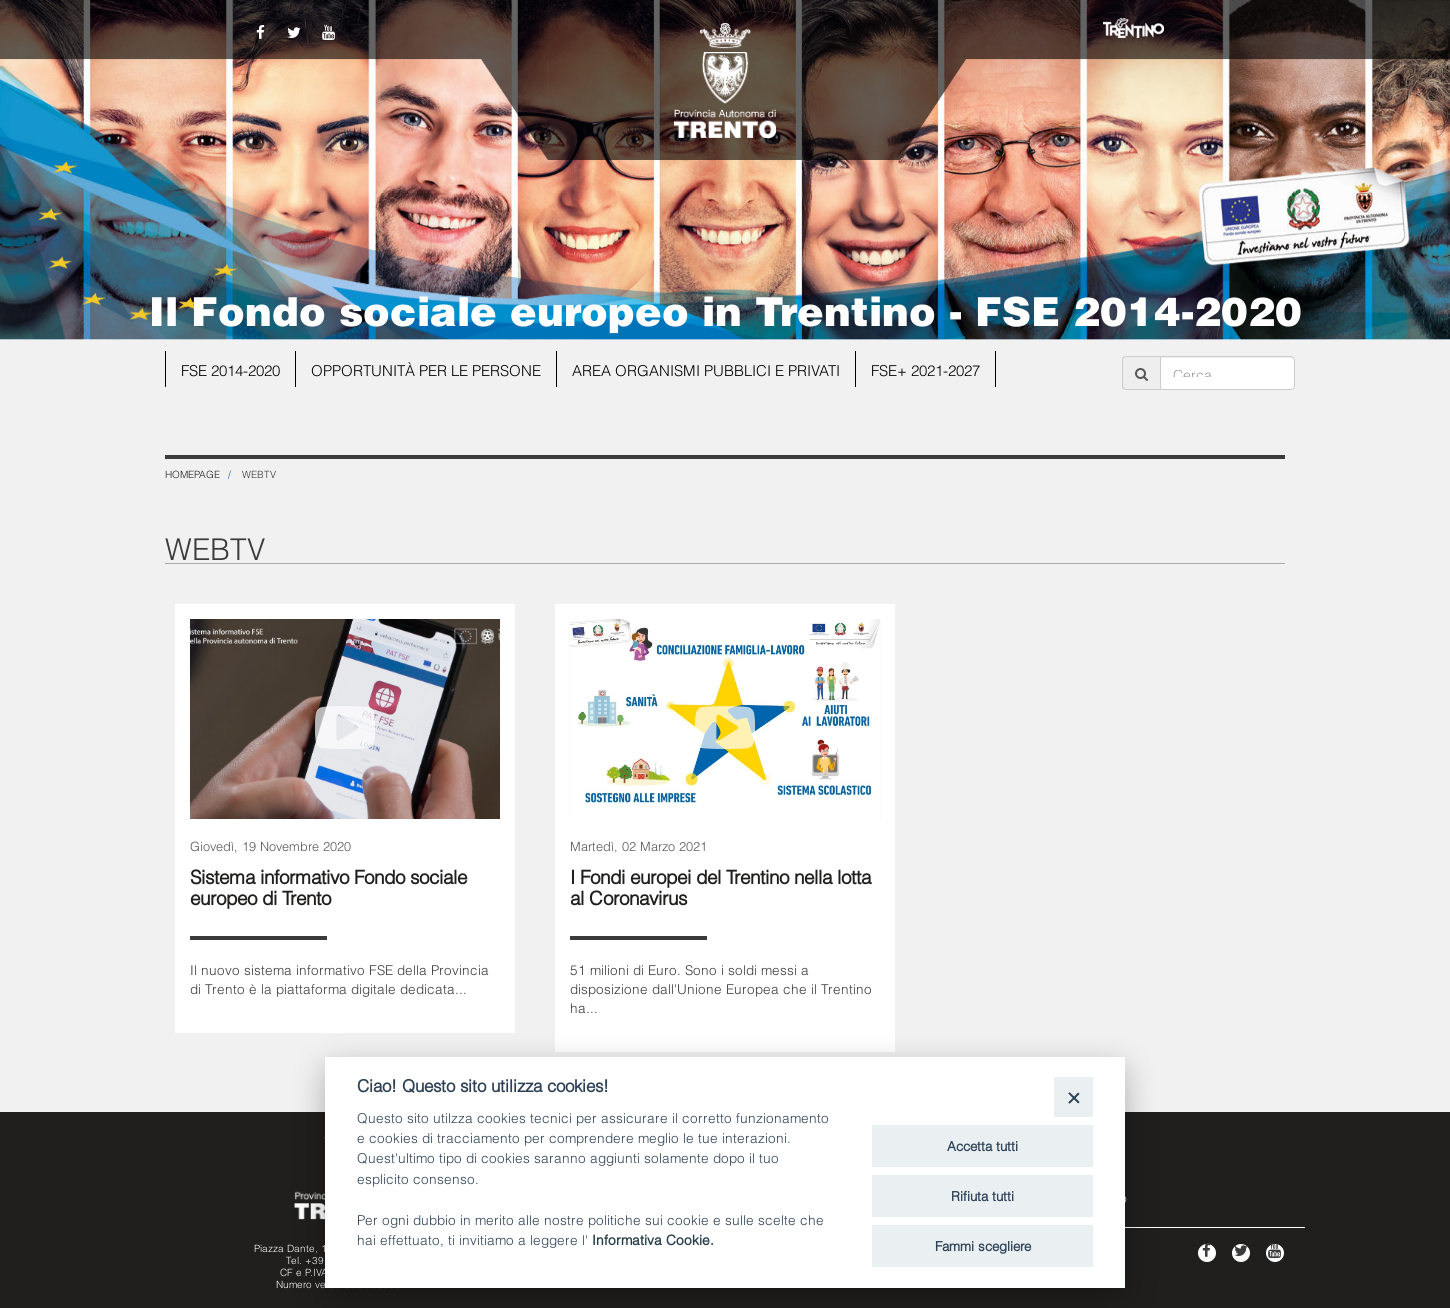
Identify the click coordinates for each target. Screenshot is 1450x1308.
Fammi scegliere (983, 1245)
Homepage (192, 473)
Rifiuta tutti (982, 1195)
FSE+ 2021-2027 (925, 369)
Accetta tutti (982, 1145)
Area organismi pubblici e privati (706, 369)
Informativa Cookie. (653, 1238)
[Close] (1073, 1096)
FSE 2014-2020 (230, 369)
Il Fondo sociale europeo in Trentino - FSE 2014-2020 (725, 308)
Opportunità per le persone (426, 369)
